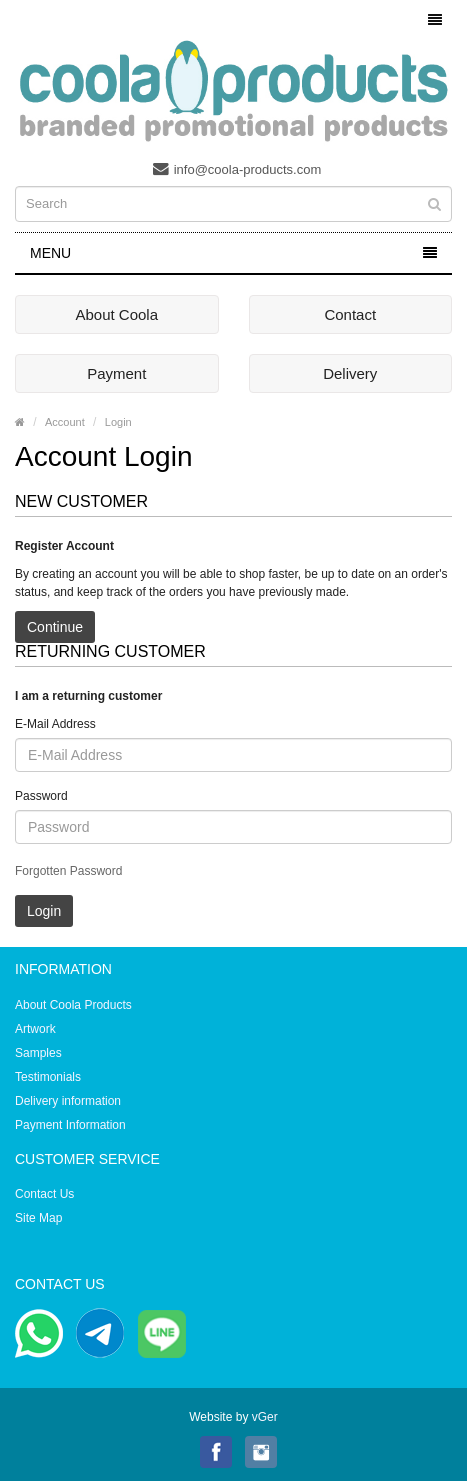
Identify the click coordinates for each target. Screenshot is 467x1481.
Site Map (38, 1218)
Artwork (35, 1029)
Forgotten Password (68, 871)
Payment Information (70, 1125)
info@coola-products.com (237, 169)
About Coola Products (73, 1005)
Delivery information (68, 1101)
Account (65, 422)
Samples (38, 1053)
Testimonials (48, 1077)
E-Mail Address (55, 724)
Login (118, 422)
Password (41, 796)
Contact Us (44, 1194)
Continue (55, 627)
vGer (265, 1417)
